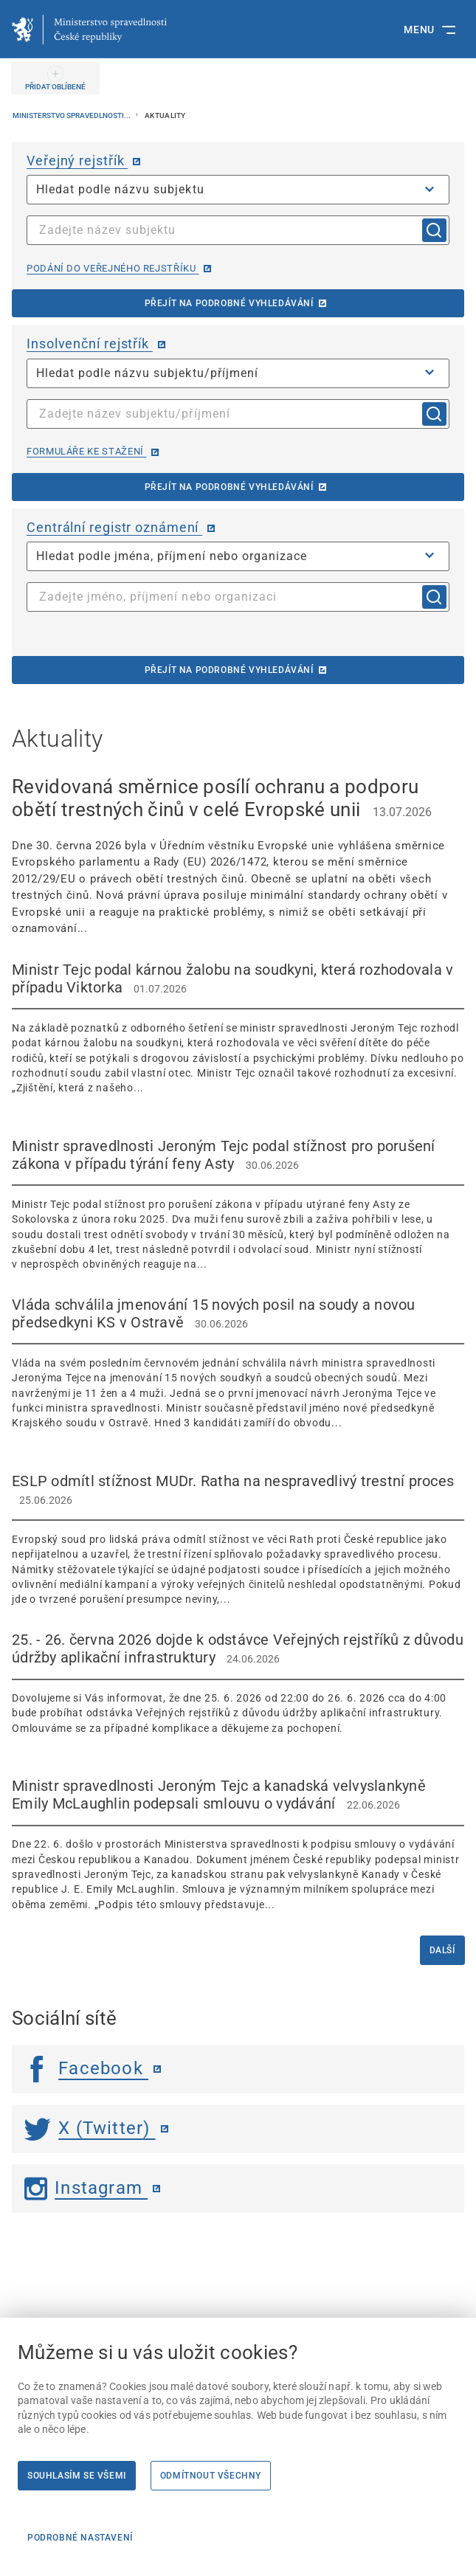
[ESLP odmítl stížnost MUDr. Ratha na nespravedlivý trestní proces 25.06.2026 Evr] (238, 1539)
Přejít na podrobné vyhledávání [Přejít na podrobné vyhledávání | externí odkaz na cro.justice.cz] (229, 670)
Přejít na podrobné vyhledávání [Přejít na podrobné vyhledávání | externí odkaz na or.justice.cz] (229, 303)
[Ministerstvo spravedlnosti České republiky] (89, 29)
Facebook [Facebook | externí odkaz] (86, 2068)
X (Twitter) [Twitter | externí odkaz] (90, 2128)
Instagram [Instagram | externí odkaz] (86, 2188)
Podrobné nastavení (80, 2537)
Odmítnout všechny (210, 2475)
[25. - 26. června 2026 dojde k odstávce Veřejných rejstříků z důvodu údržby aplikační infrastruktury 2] (238, 1683)
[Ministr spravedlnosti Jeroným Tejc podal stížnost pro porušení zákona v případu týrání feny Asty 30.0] (238, 1204)
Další (442, 1950)
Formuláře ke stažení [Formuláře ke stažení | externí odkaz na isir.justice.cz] (86, 451)
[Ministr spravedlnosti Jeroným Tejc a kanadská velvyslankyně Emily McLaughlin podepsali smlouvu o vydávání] (238, 1844)
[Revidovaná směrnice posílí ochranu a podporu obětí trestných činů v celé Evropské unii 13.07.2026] (238, 856)
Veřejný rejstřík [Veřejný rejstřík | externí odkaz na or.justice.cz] (77, 160)
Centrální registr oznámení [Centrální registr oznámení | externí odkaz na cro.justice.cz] (114, 527)
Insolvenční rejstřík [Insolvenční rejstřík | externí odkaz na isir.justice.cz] (90, 343)
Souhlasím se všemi (76, 2475)
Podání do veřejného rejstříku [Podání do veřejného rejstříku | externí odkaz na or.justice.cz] (113, 268)
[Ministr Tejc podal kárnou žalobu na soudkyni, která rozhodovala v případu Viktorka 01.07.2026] (238, 1028)
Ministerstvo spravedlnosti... (72, 115)
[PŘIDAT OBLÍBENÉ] (55, 78)
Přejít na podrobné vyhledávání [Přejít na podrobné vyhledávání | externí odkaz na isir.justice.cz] (229, 487)
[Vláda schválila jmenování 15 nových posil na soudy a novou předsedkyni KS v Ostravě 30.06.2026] (238, 1363)
